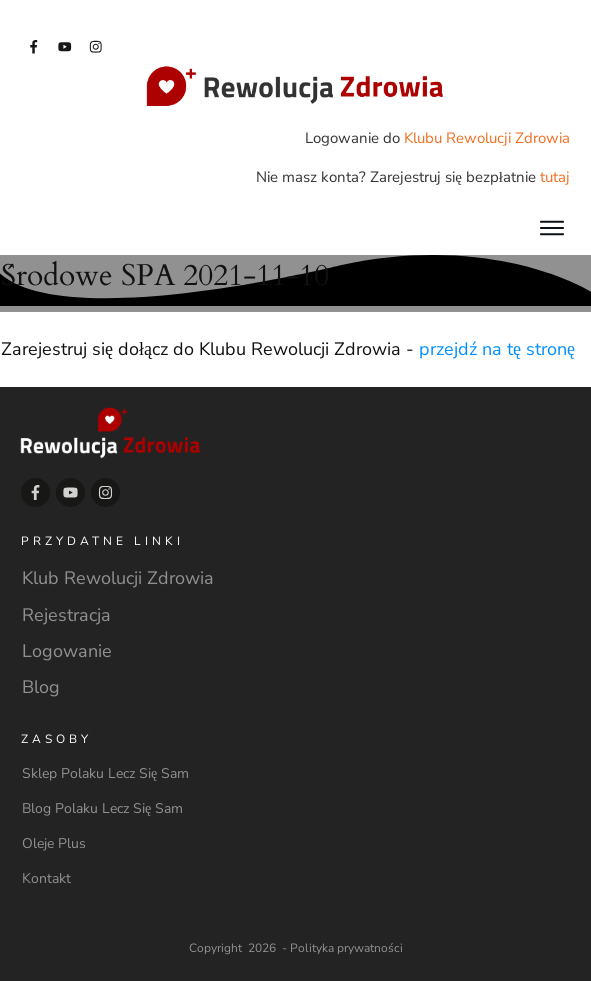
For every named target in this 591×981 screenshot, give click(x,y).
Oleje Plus (54, 843)
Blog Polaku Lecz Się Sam (102, 808)
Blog (41, 687)
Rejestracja (66, 615)
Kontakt (46, 878)
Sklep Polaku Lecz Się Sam (105, 773)
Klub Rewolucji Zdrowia (118, 578)
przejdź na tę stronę (497, 349)
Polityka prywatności (346, 948)
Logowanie (67, 651)
